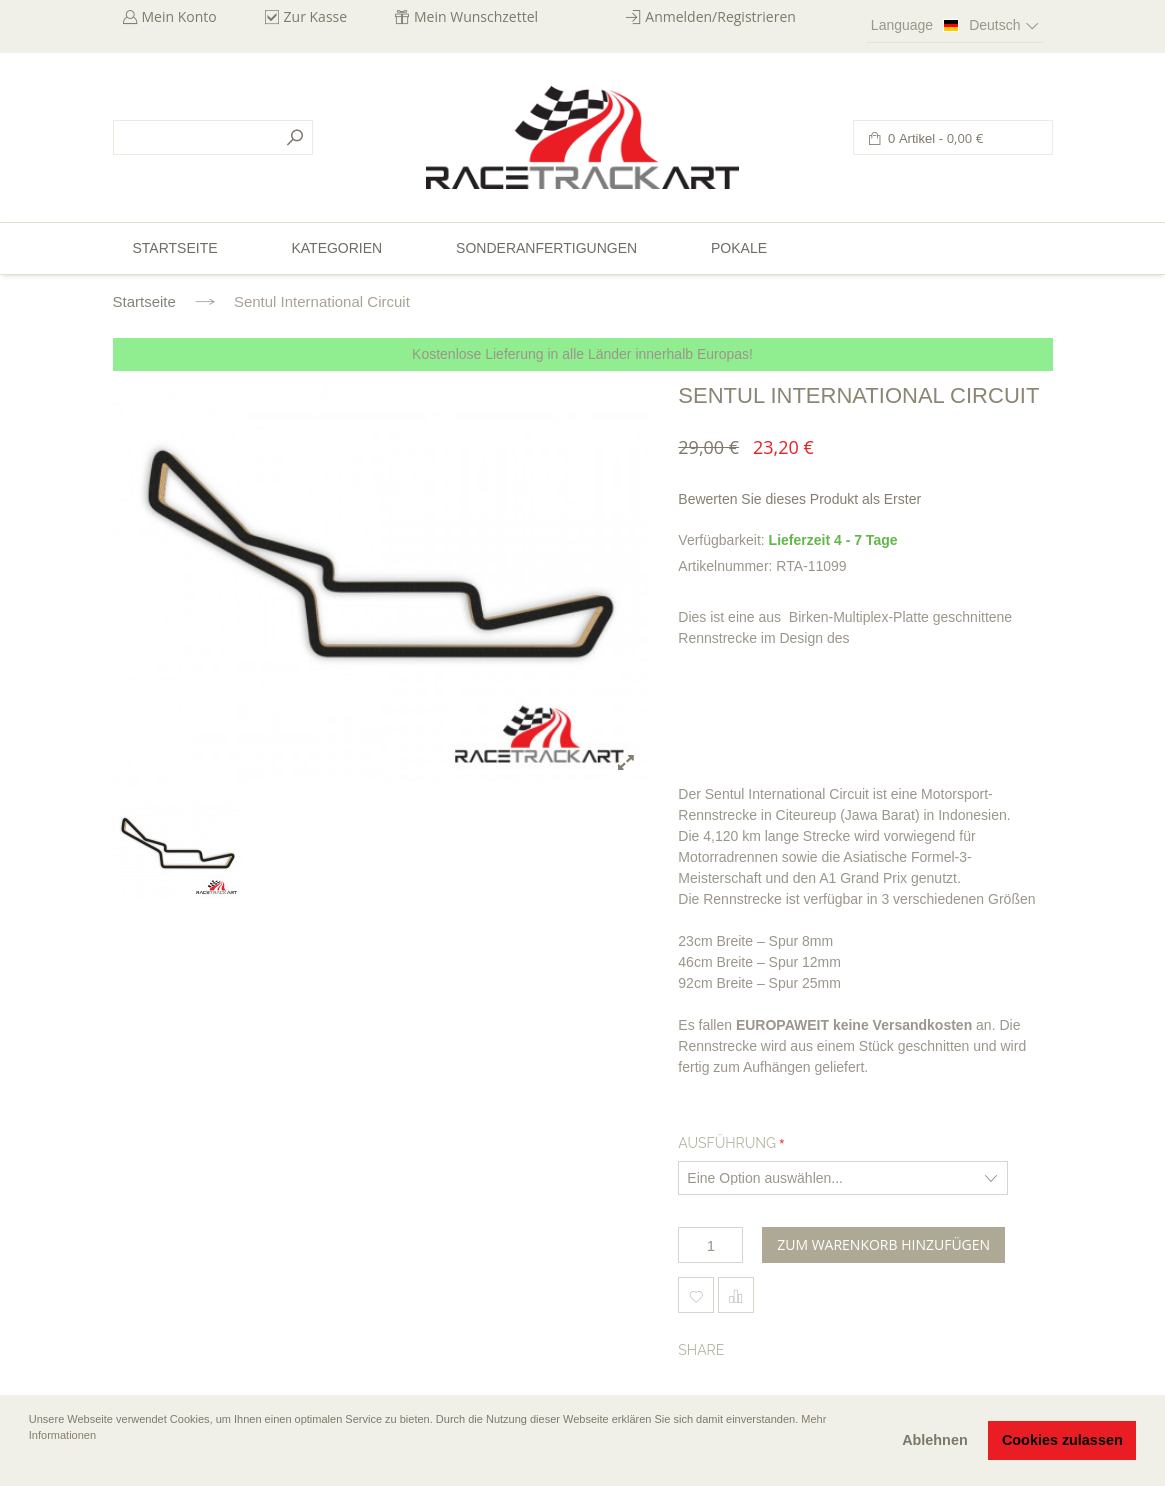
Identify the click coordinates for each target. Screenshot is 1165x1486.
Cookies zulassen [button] (1062, 1440)
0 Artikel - (934, 138)
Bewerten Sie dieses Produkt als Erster (799, 499)
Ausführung (727, 1143)
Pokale (739, 248)
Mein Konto (179, 16)
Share (701, 1350)
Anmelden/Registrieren (720, 16)
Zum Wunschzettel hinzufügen (696, 1295)
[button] (31, 1463)
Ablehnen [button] (935, 1440)
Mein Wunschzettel (476, 16)
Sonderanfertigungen (546, 248)
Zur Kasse (316, 16)
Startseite (144, 301)
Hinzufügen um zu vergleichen (736, 1295)
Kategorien (336, 248)
